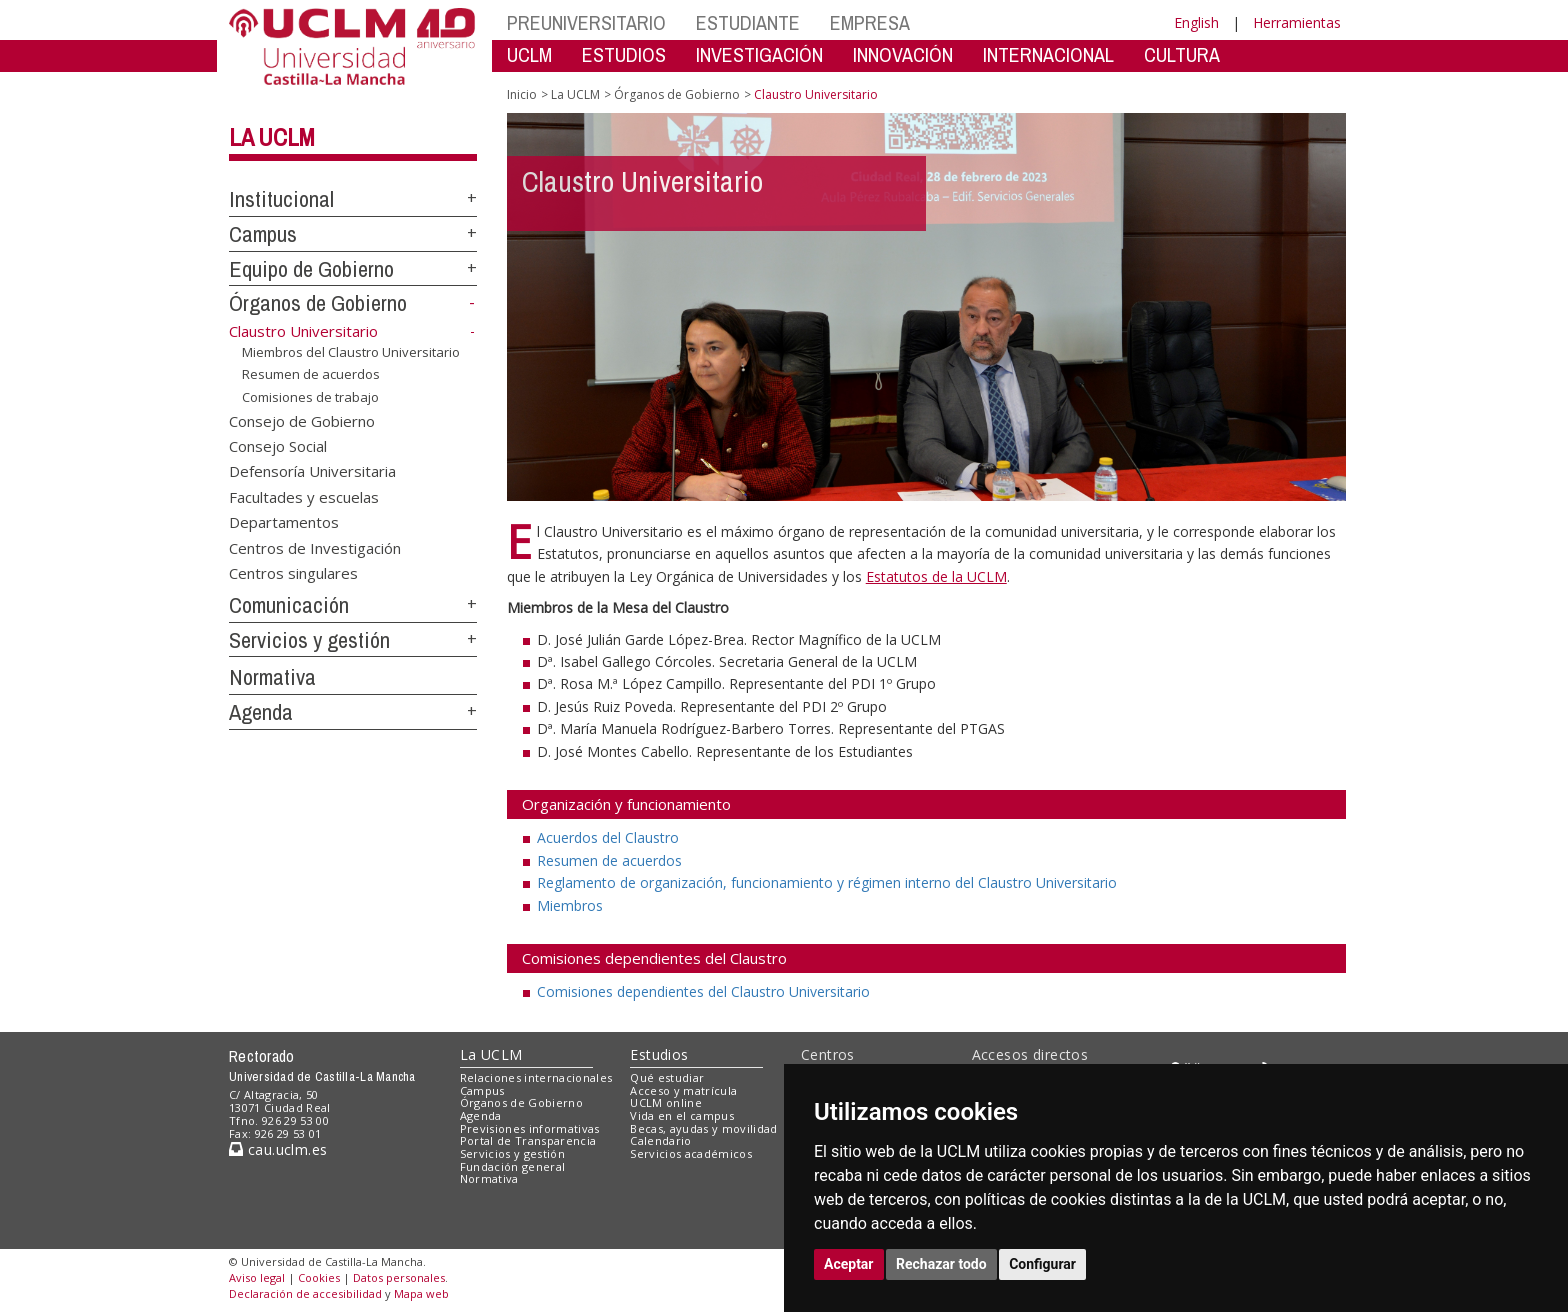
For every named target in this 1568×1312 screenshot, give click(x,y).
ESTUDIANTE (748, 22)
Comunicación (289, 605)
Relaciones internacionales (536, 1077)
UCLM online (666, 1102)
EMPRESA (870, 22)
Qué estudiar (667, 1077)
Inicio (522, 94)
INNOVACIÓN (903, 54)
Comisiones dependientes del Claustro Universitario (703, 991)
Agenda (261, 712)
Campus (263, 234)
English (1196, 22)
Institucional (281, 199)
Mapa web (421, 1293)
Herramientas (1297, 22)
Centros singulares (293, 573)
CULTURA (1182, 54)
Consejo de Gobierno (302, 420)
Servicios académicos (691, 1153)
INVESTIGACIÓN (759, 54)
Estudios (659, 1054)
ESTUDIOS (624, 54)
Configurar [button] (1042, 1264)
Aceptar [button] (849, 1264)
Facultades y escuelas (304, 496)
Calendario (660, 1140)
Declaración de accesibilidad (305, 1293)
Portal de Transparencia (528, 1140)
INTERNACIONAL (1048, 54)
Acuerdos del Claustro (608, 837)
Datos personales (399, 1277)
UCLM (529, 54)
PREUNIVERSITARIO (586, 22)
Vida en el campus (682, 1115)
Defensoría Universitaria (312, 471)
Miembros (570, 905)
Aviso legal (257, 1277)
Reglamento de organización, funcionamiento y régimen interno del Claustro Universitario (827, 882)
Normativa (272, 677)
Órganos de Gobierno (318, 303)
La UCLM (272, 137)
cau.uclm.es (278, 1149)
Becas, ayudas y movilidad (703, 1128)
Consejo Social (278, 446)
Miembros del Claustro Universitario (351, 351)
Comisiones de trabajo (310, 397)
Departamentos (284, 522)
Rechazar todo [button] (941, 1264)
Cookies (319, 1277)
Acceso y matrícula (683, 1090)
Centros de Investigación (315, 547)
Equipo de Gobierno (311, 269)
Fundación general (513, 1166)
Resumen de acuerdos (311, 374)
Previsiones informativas (530, 1128)
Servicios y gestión (309, 640)
